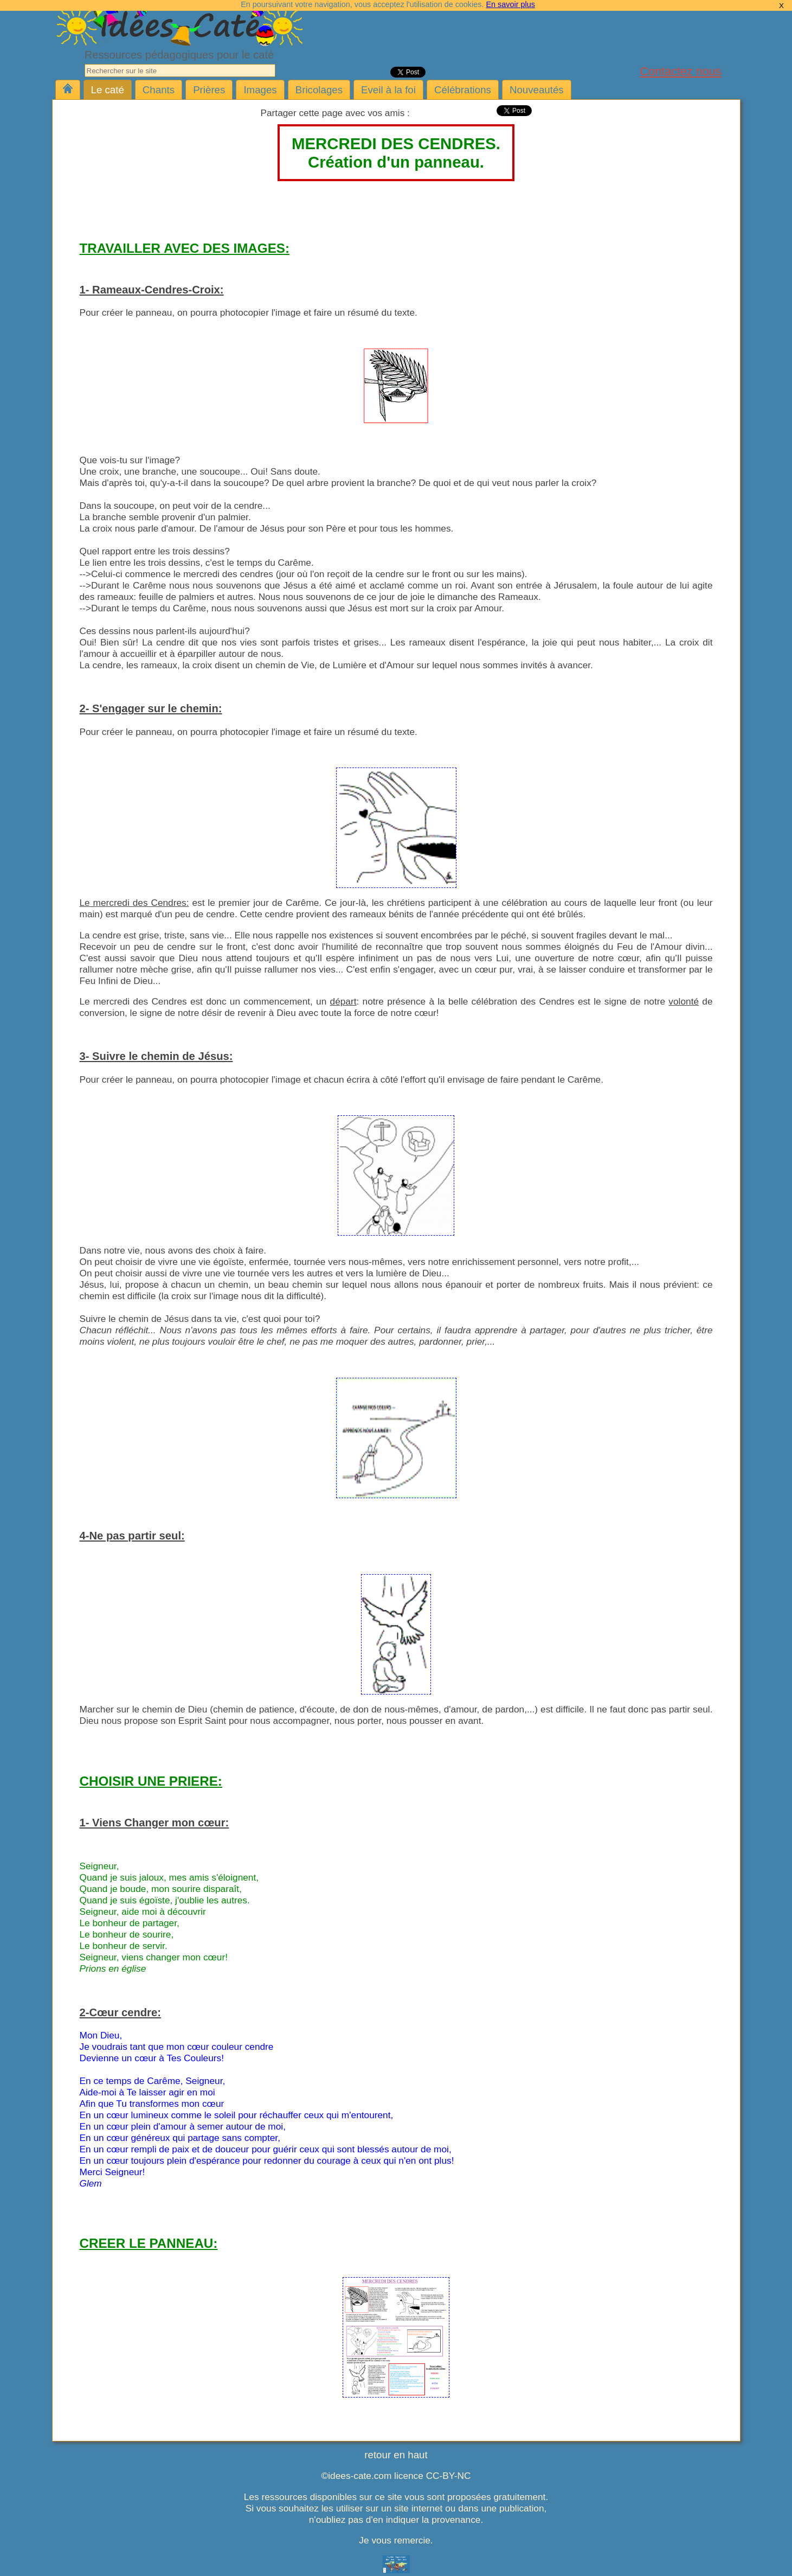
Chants (159, 89)
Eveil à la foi (388, 89)
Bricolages (319, 89)
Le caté (107, 89)
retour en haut (395, 2454)
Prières (209, 89)
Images (259, 89)
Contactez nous (681, 71)
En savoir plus (510, 4)
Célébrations (462, 89)
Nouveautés (537, 89)
